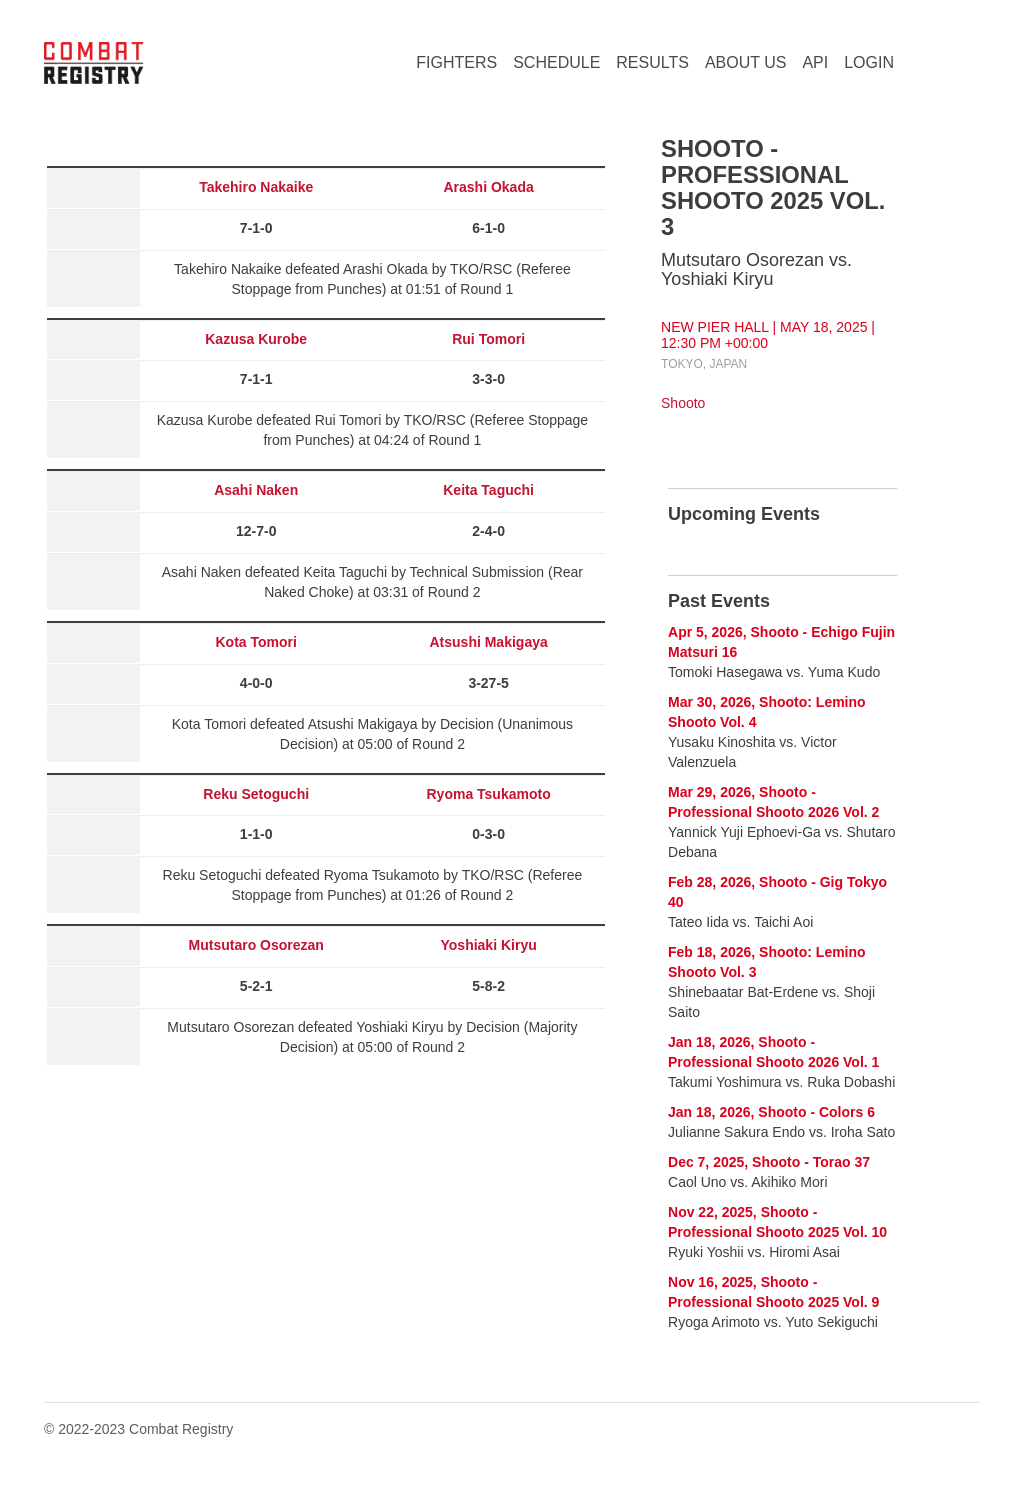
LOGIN (869, 62)
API (815, 62)
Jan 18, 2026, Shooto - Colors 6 (771, 1112)
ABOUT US (746, 62)
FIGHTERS (456, 62)
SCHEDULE (556, 62)
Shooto (683, 403)
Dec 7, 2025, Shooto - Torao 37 (769, 1162)
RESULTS (652, 62)
